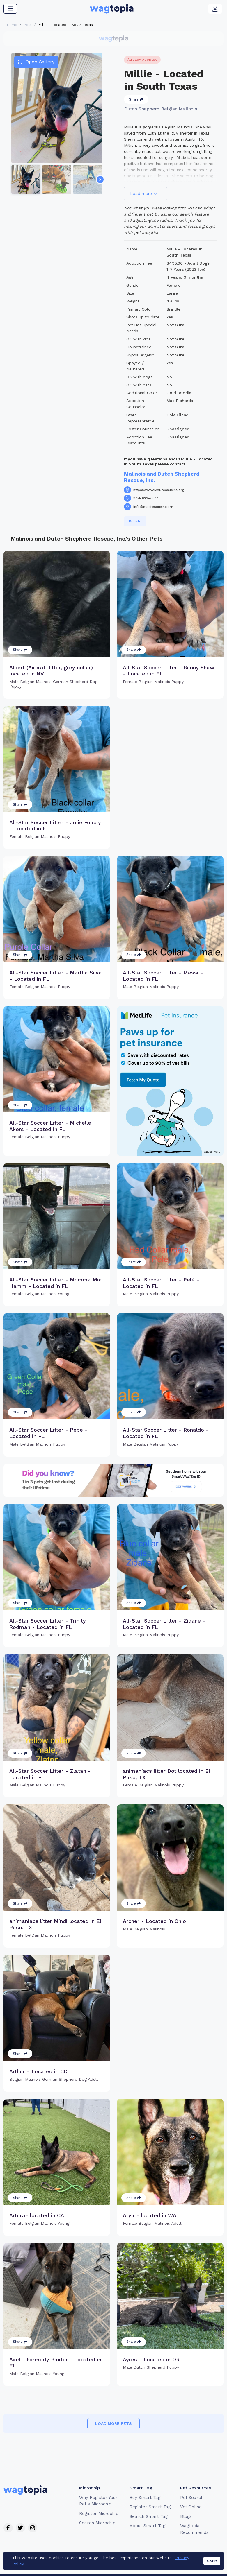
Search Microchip (97, 2522)
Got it (212, 2561)
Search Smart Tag (149, 2516)
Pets (28, 25)
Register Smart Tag (150, 2506)
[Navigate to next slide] (100, 179)
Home (12, 25)
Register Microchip (98, 2513)
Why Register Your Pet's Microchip (98, 2501)
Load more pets (113, 2423)
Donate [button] (135, 521)
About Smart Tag (147, 2525)
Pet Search (192, 2497)
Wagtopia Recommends (194, 2529)
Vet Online (191, 2506)
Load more (143, 193)
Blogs (186, 2516)
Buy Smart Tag (145, 2497)
